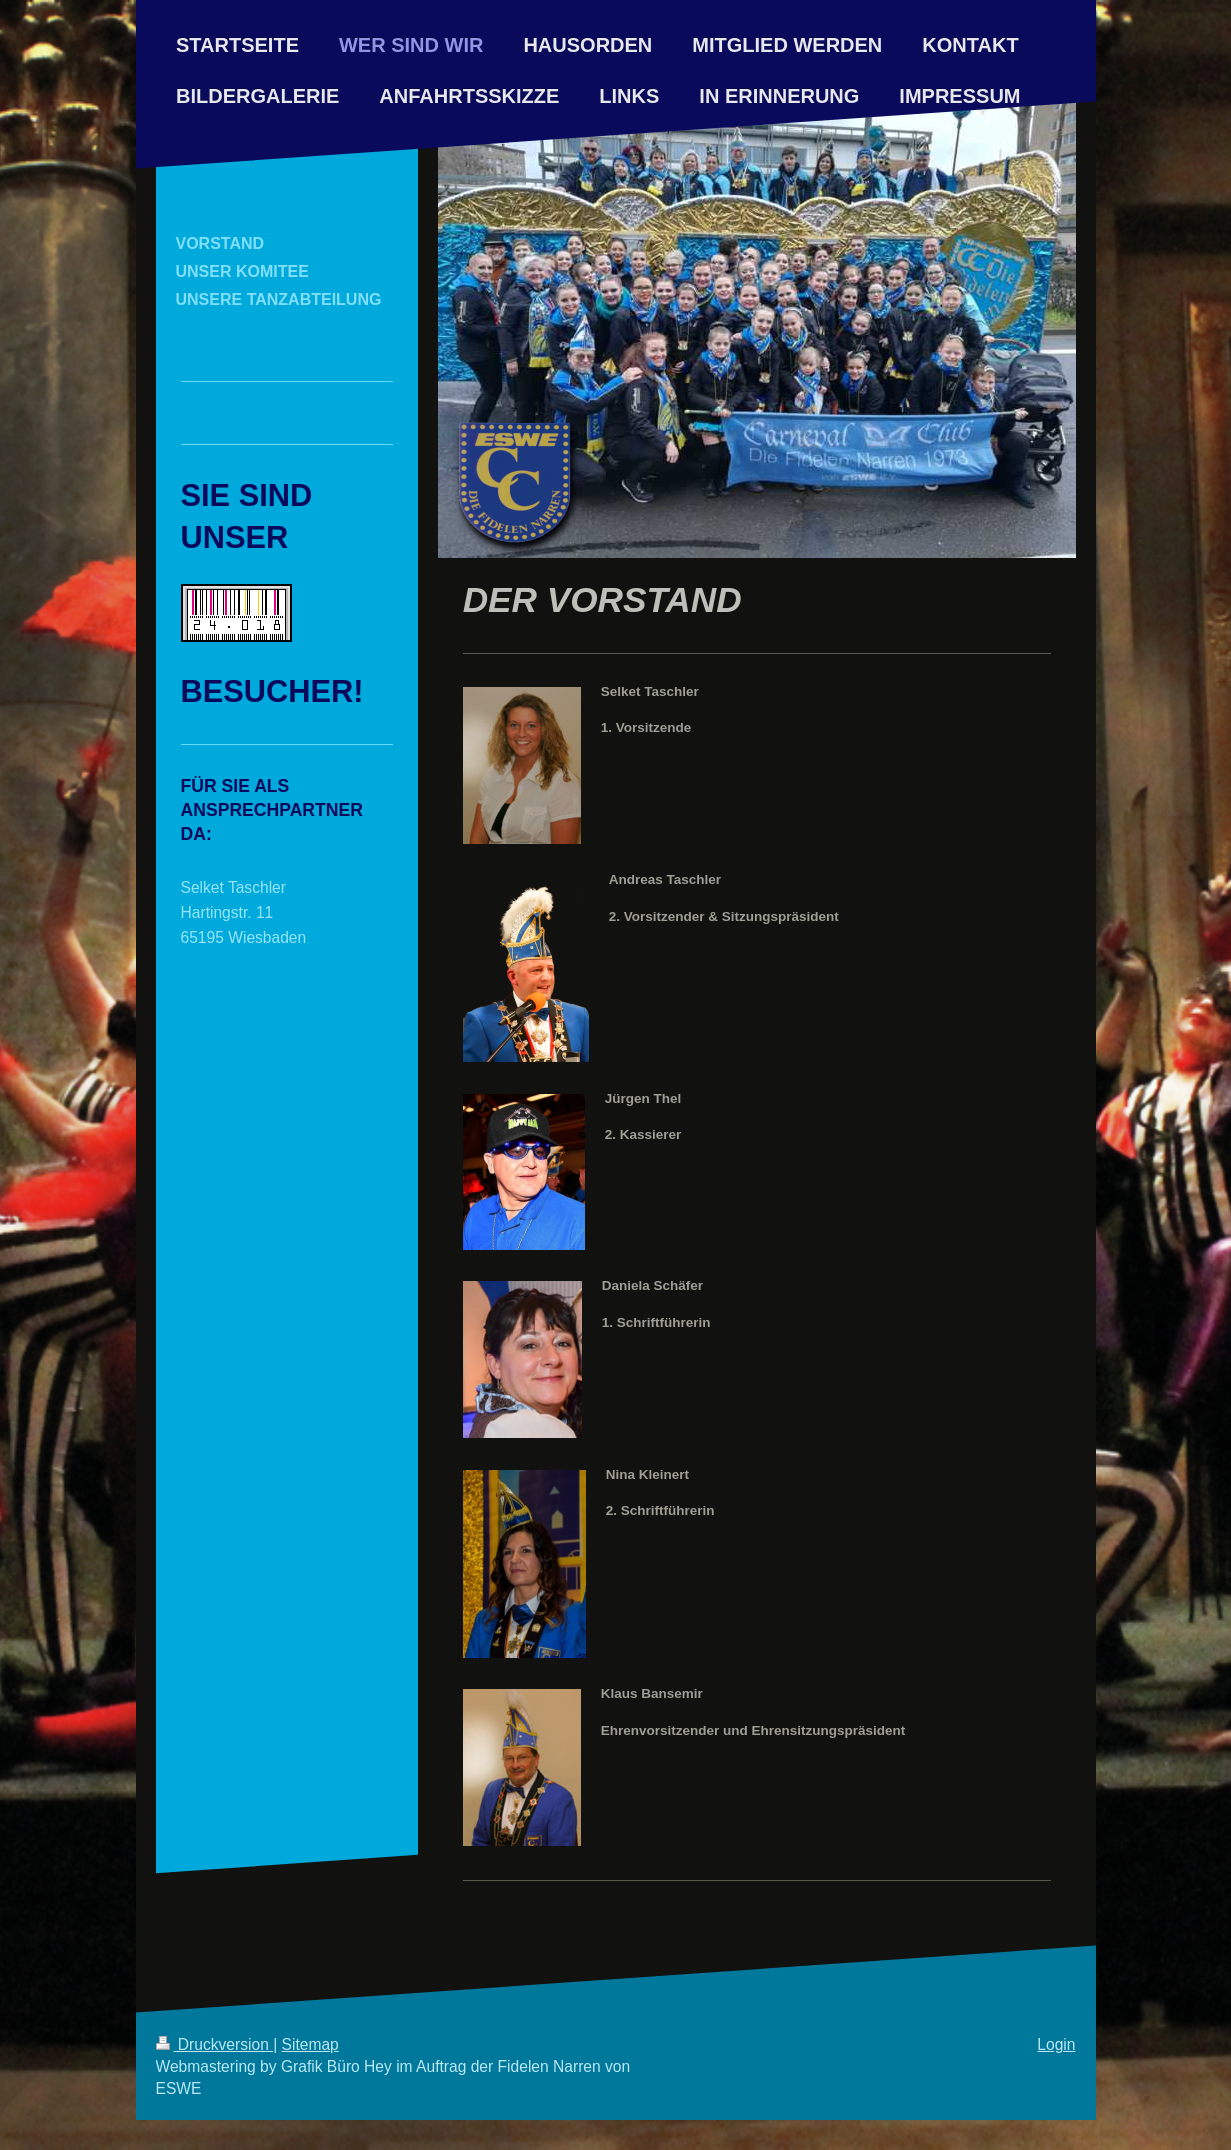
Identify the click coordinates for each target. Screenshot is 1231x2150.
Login (1056, 2044)
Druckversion (215, 2044)
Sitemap (310, 2044)
